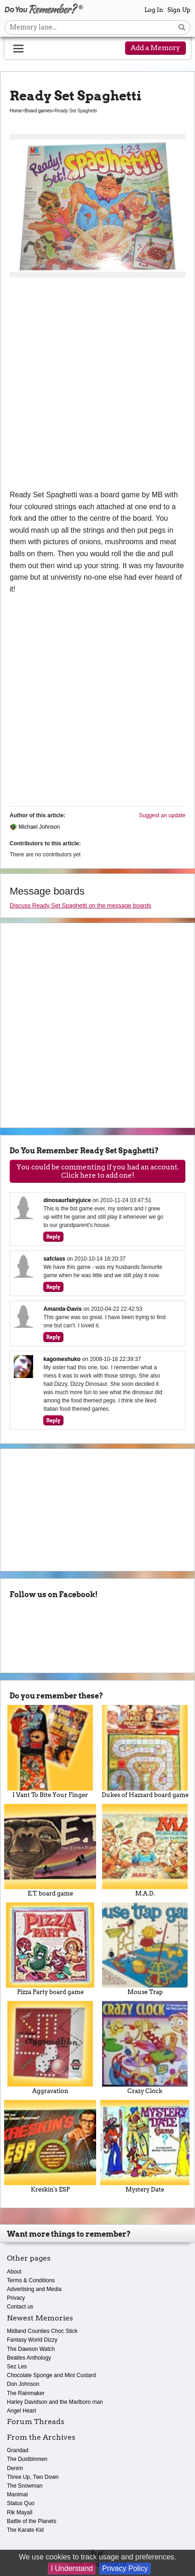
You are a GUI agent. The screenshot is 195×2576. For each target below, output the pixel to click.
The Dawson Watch (31, 2349)
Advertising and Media (34, 2289)
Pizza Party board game (50, 1948)
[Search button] (181, 27)
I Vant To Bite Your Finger (50, 1751)
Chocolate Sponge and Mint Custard (51, 2375)
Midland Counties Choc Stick (42, 2331)
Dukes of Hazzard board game (145, 1751)
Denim (15, 2468)
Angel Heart (21, 2410)
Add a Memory (155, 48)
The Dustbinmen (27, 2459)
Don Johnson (23, 2384)
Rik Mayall (19, 2512)
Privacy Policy (125, 2568)
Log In (153, 9)
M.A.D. (145, 1850)
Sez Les (17, 2366)
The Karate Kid (25, 2530)
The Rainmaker (26, 2393)
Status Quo (20, 2503)
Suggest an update (162, 815)
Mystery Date (145, 2146)
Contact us (20, 2306)
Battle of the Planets (31, 2521)
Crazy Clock (145, 2047)
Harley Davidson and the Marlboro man (55, 2402)
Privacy (16, 2298)
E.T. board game (50, 1850)
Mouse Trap (145, 1948)
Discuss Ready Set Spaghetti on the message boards (80, 905)
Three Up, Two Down (33, 2477)
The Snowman (24, 2486)
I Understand (72, 2568)
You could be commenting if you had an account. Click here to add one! (98, 1171)
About (14, 2271)
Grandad (18, 2450)
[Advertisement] (97, 386)
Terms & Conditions (31, 2280)
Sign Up (178, 9)
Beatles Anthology (29, 2358)
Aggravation (50, 2047)
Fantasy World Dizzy (32, 2340)
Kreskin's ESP (50, 2146)
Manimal (17, 2494)
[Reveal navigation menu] (18, 49)
